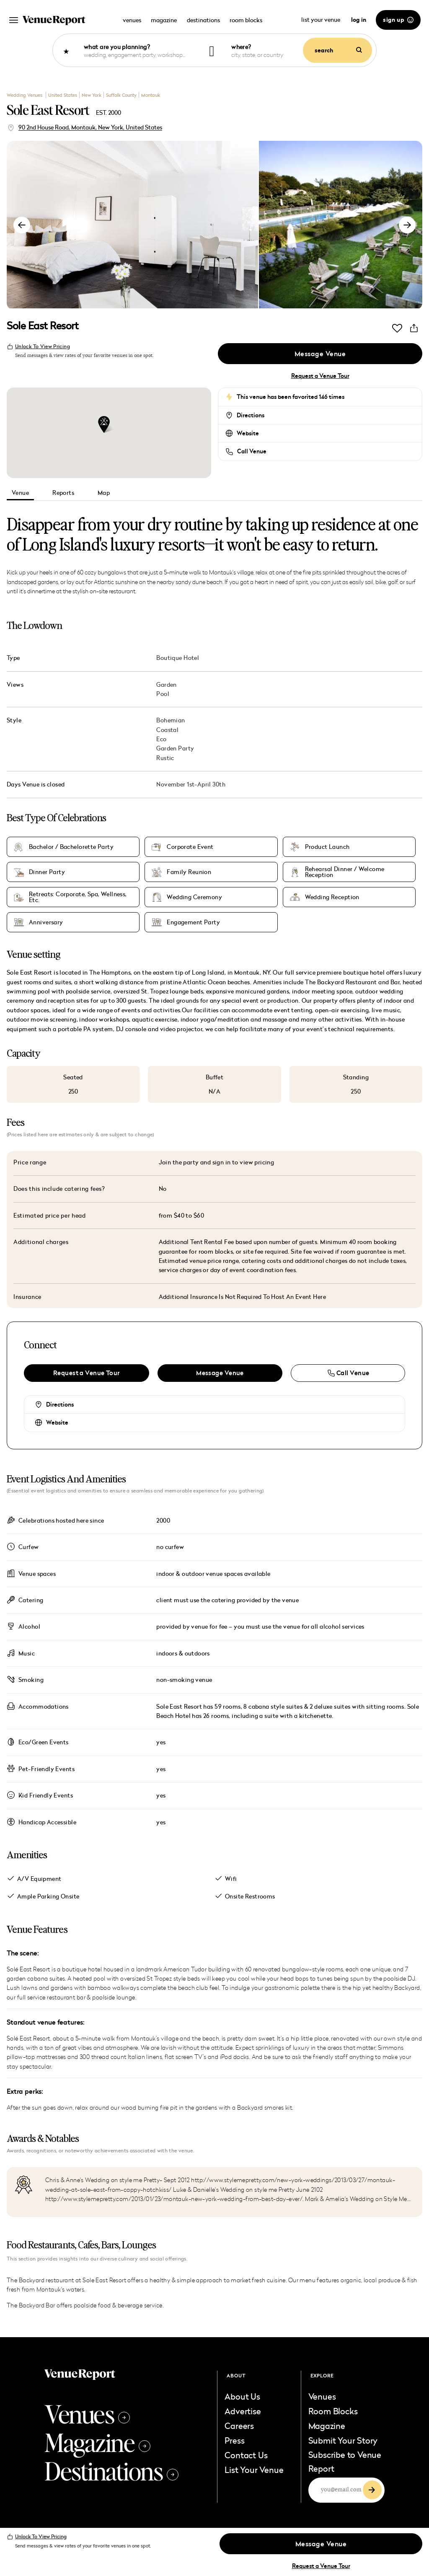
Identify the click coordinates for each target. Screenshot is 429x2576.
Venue (20, 493)
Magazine (97, 2442)
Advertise (243, 2411)
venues (132, 20)
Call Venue (251, 451)
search (338, 50)
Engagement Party (193, 922)
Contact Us (246, 2455)
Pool (162, 694)
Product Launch (327, 847)
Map (104, 493)
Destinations (111, 2470)
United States (62, 95)
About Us (242, 2396)
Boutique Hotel (177, 658)
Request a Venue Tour (320, 376)
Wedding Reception (332, 897)
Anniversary (46, 922)
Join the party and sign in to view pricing (216, 1162)
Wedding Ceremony (194, 897)
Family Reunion (189, 872)
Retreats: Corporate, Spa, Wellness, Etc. (78, 897)
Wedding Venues (25, 95)
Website (248, 433)
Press (234, 2440)
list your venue (321, 19)
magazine (164, 20)
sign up (398, 20)
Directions (250, 415)
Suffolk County (121, 95)
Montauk (150, 95)
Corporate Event (190, 847)
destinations (203, 20)
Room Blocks (333, 2411)
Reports (63, 493)
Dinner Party (47, 872)
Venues (87, 2413)
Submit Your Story (343, 2440)
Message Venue (320, 353)
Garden (166, 684)
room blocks (246, 20)
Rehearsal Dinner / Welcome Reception (345, 872)
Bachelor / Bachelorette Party (71, 847)
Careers (239, 2425)
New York (91, 95)
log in (358, 20)
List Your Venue (254, 2469)
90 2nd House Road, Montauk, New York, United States (90, 127)
